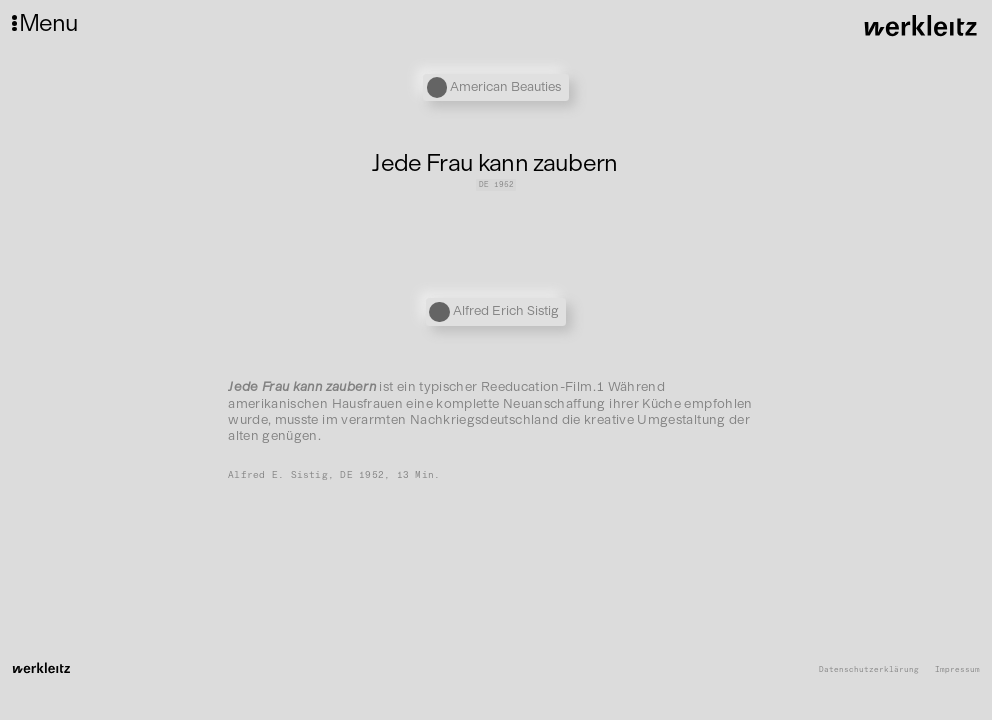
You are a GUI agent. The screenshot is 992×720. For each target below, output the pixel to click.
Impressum (957, 670)
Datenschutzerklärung (869, 670)
